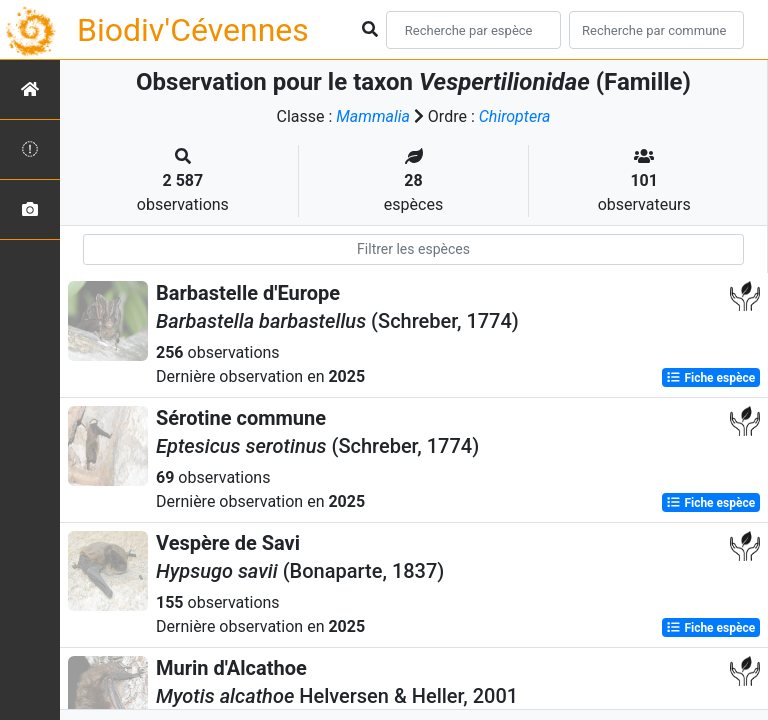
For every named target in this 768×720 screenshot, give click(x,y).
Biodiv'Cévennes (193, 30)
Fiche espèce (710, 378)
